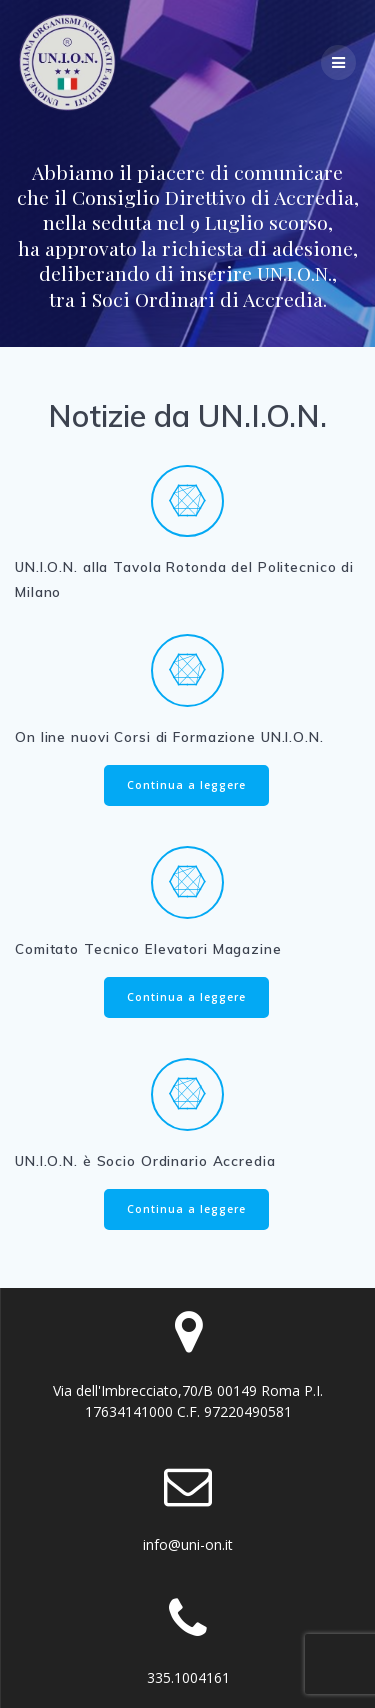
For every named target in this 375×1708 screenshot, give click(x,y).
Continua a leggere (186, 785)
